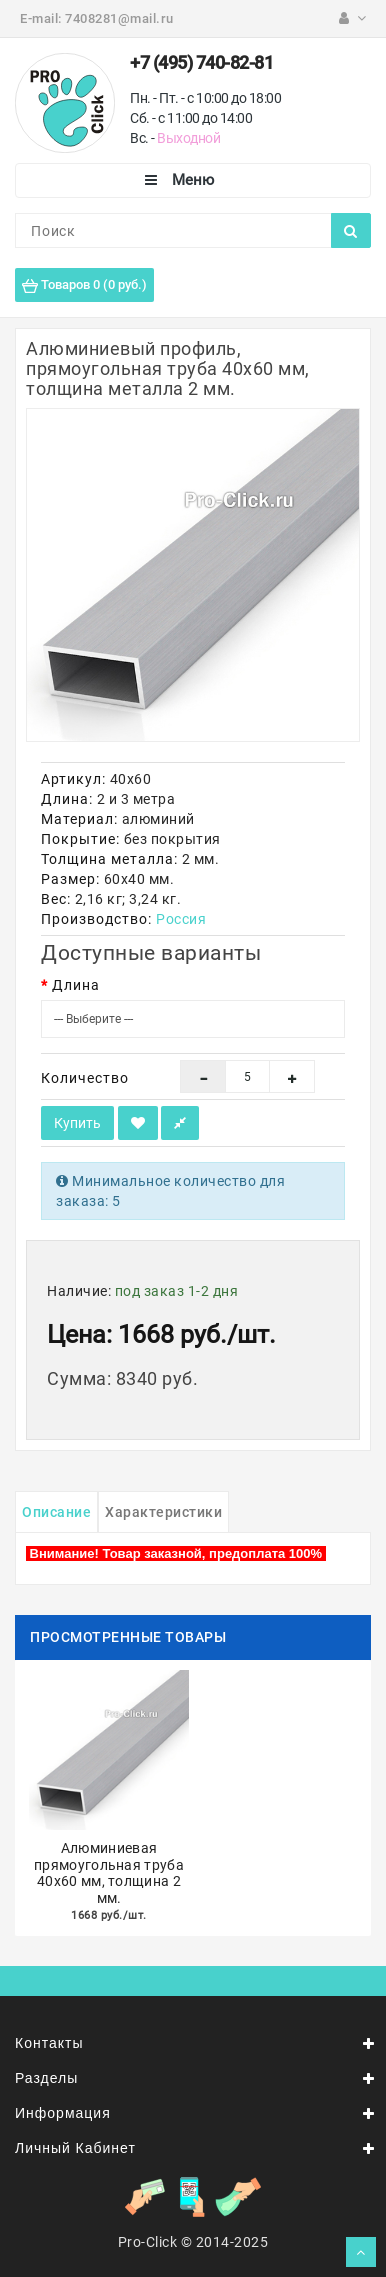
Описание (56, 1512)
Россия (181, 919)
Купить (77, 1123)
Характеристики (163, 1512)
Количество (85, 1078)
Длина (76, 985)
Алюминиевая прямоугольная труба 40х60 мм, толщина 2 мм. (109, 1873)
